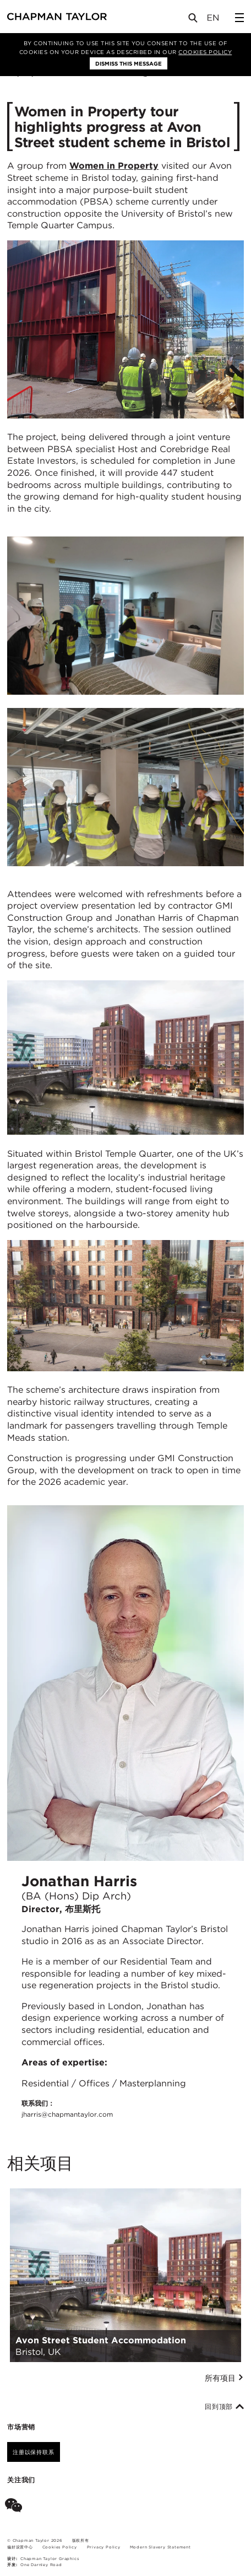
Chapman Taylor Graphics (49, 2558)
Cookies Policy (205, 52)
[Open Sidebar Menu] (239, 17)
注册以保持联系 (33, 2452)
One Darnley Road (41, 2564)
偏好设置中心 (20, 2547)
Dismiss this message (128, 63)
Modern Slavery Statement (160, 2547)
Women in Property (114, 165)
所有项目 (224, 2378)
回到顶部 (224, 2407)
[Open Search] (193, 20)
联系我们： (67, 2109)
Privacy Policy (104, 2547)
